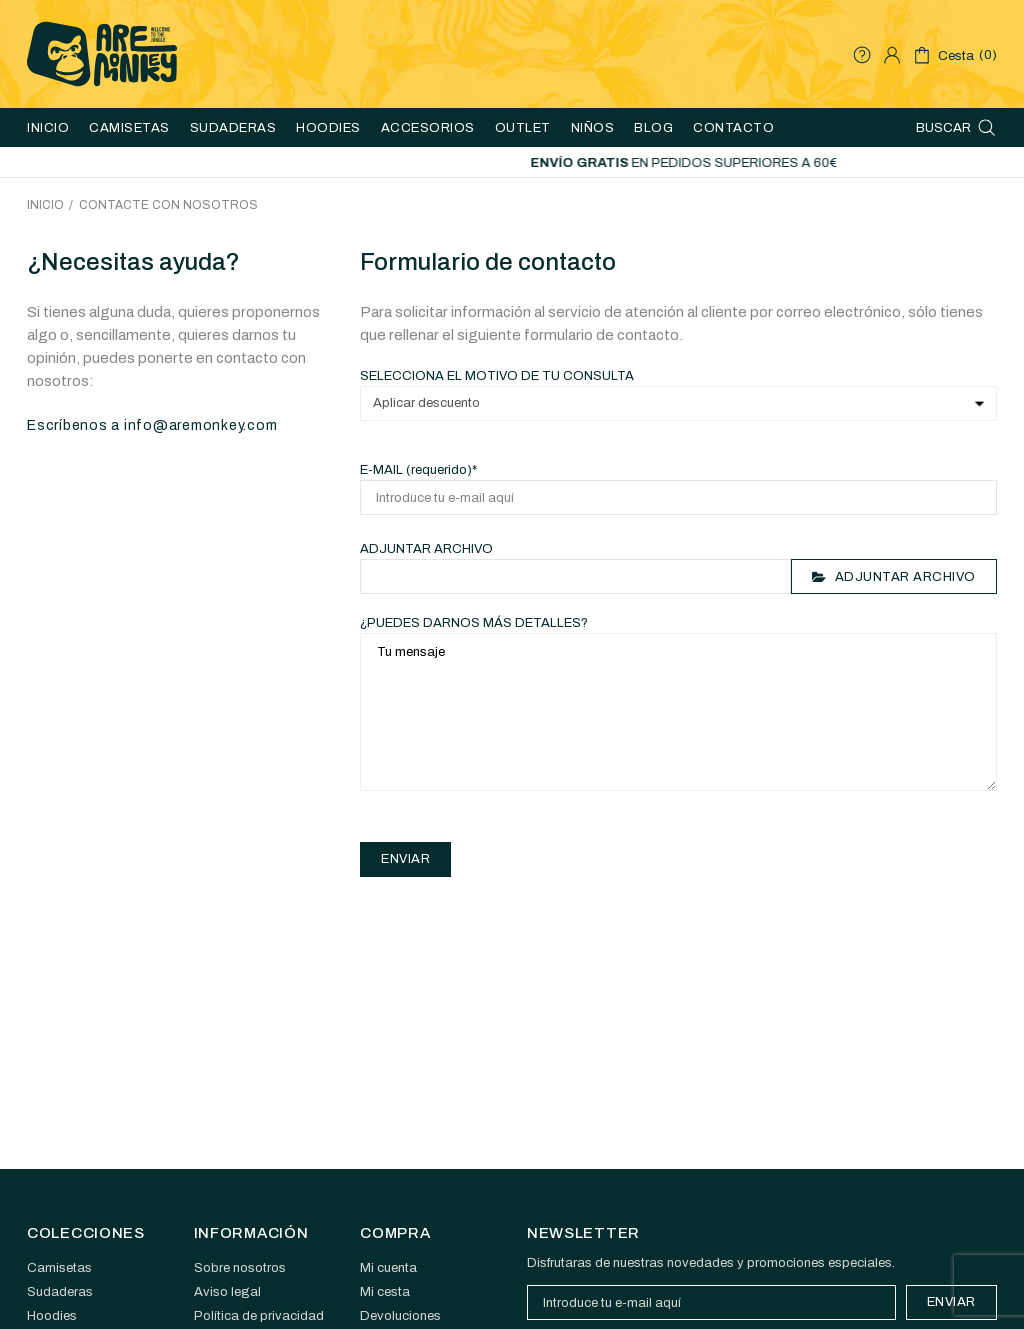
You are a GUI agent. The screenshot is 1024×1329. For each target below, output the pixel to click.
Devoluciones (400, 1316)
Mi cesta (385, 1292)
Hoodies (52, 1316)
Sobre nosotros (240, 1268)
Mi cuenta (388, 1268)
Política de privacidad (259, 1316)
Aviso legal (227, 1292)
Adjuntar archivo (426, 549)
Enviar (951, 1302)
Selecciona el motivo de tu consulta (497, 376)
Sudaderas (60, 1292)
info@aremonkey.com (201, 425)
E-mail (418, 470)
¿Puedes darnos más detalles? (474, 623)
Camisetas (59, 1268)
